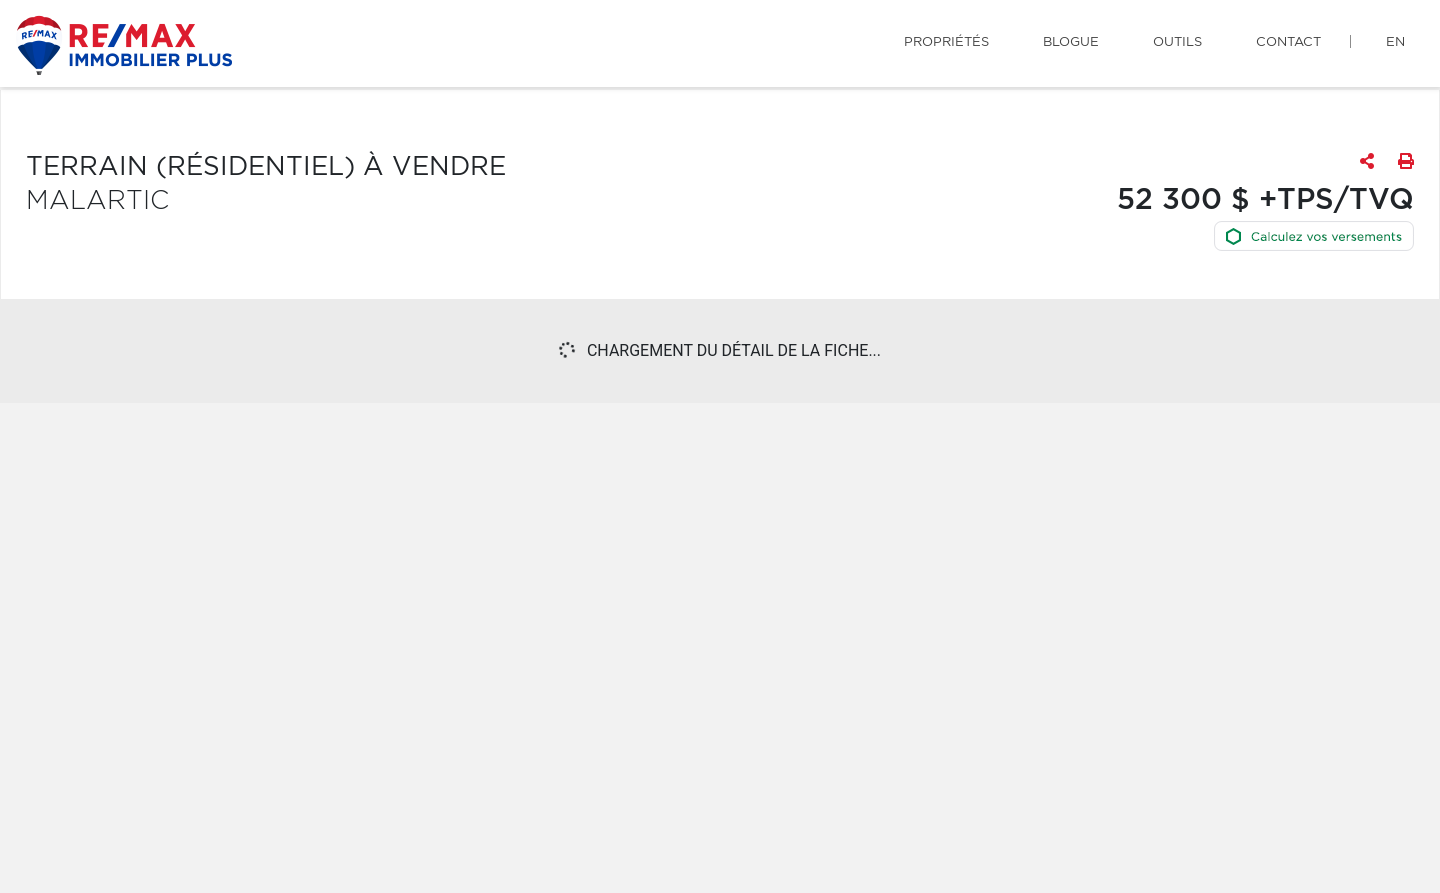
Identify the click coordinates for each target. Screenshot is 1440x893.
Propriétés (946, 42)
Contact (1288, 42)
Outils (1177, 42)
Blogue (1071, 42)
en (1395, 42)
